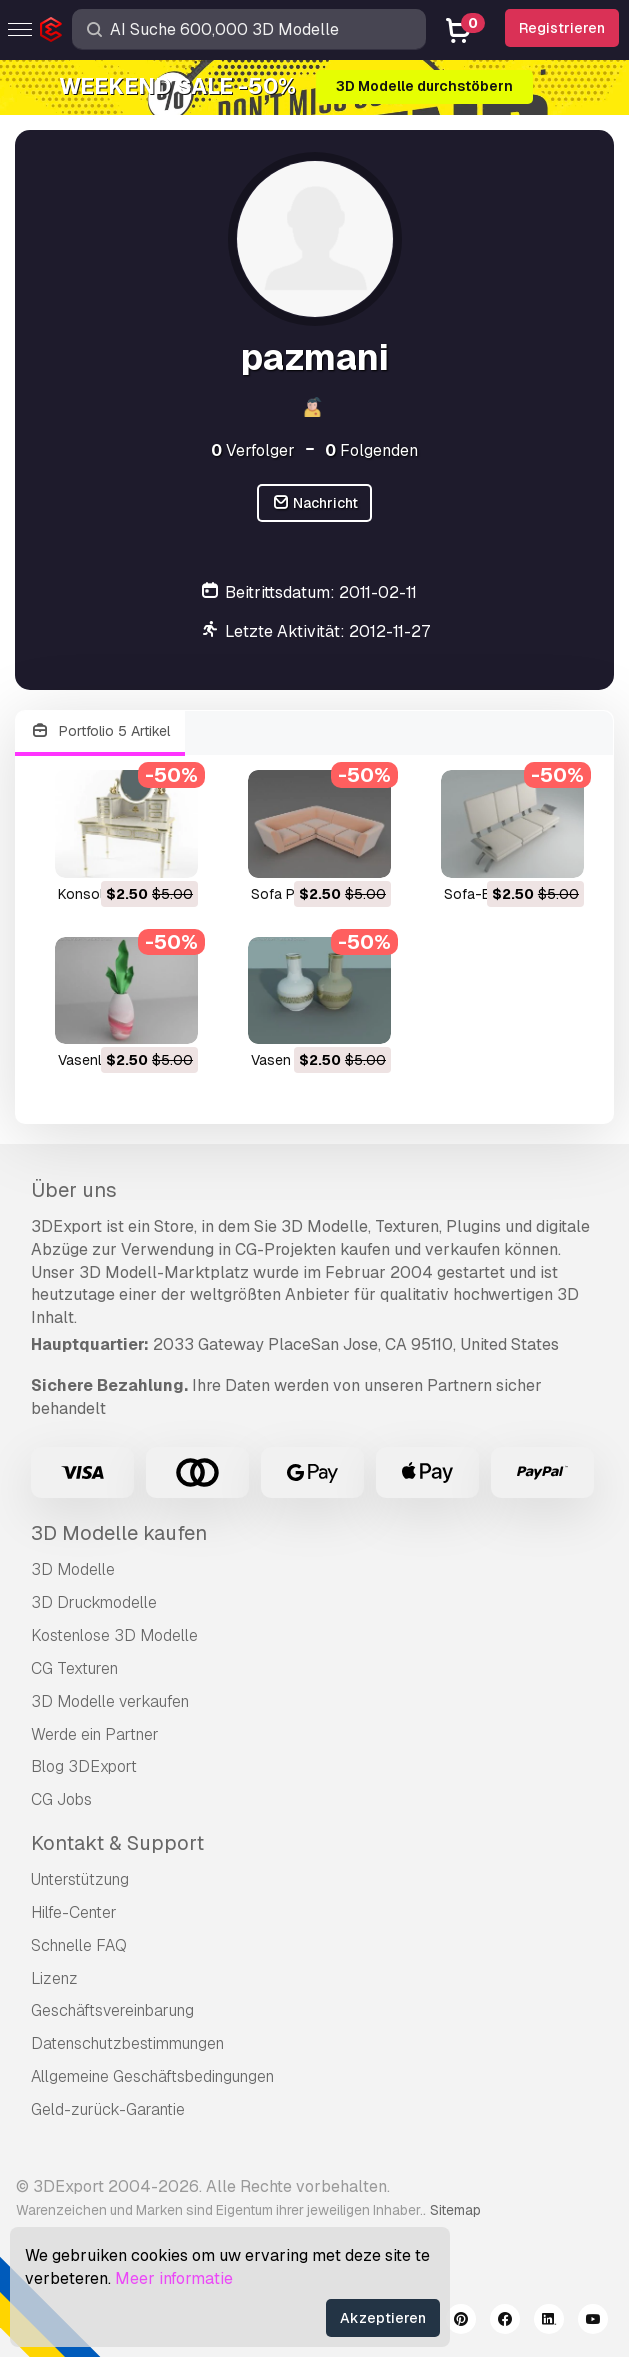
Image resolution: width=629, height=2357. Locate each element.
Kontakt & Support (117, 1843)
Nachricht (315, 503)
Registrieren (562, 28)
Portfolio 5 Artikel (100, 731)
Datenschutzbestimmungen (127, 2043)
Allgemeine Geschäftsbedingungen (152, 2076)
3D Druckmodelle (94, 1602)
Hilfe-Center (74, 1912)
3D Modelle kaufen (119, 1533)
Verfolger (253, 450)
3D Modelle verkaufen (110, 1701)
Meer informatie (174, 2278)
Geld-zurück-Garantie (108, 2109)
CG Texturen (74, 1668)
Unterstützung (80, 1879)
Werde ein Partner (95, 1734)
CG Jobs (61, 1799)
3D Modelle (73, 1569)
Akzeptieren (383, 2318)
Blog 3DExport (84, 1766)
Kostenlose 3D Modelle (114, 1635)
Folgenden (371, 450)
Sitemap (455, 2210)
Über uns (74, 1190)
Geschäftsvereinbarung (112, 2010)
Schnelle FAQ (79, 1945)
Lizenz (54, 1978)
